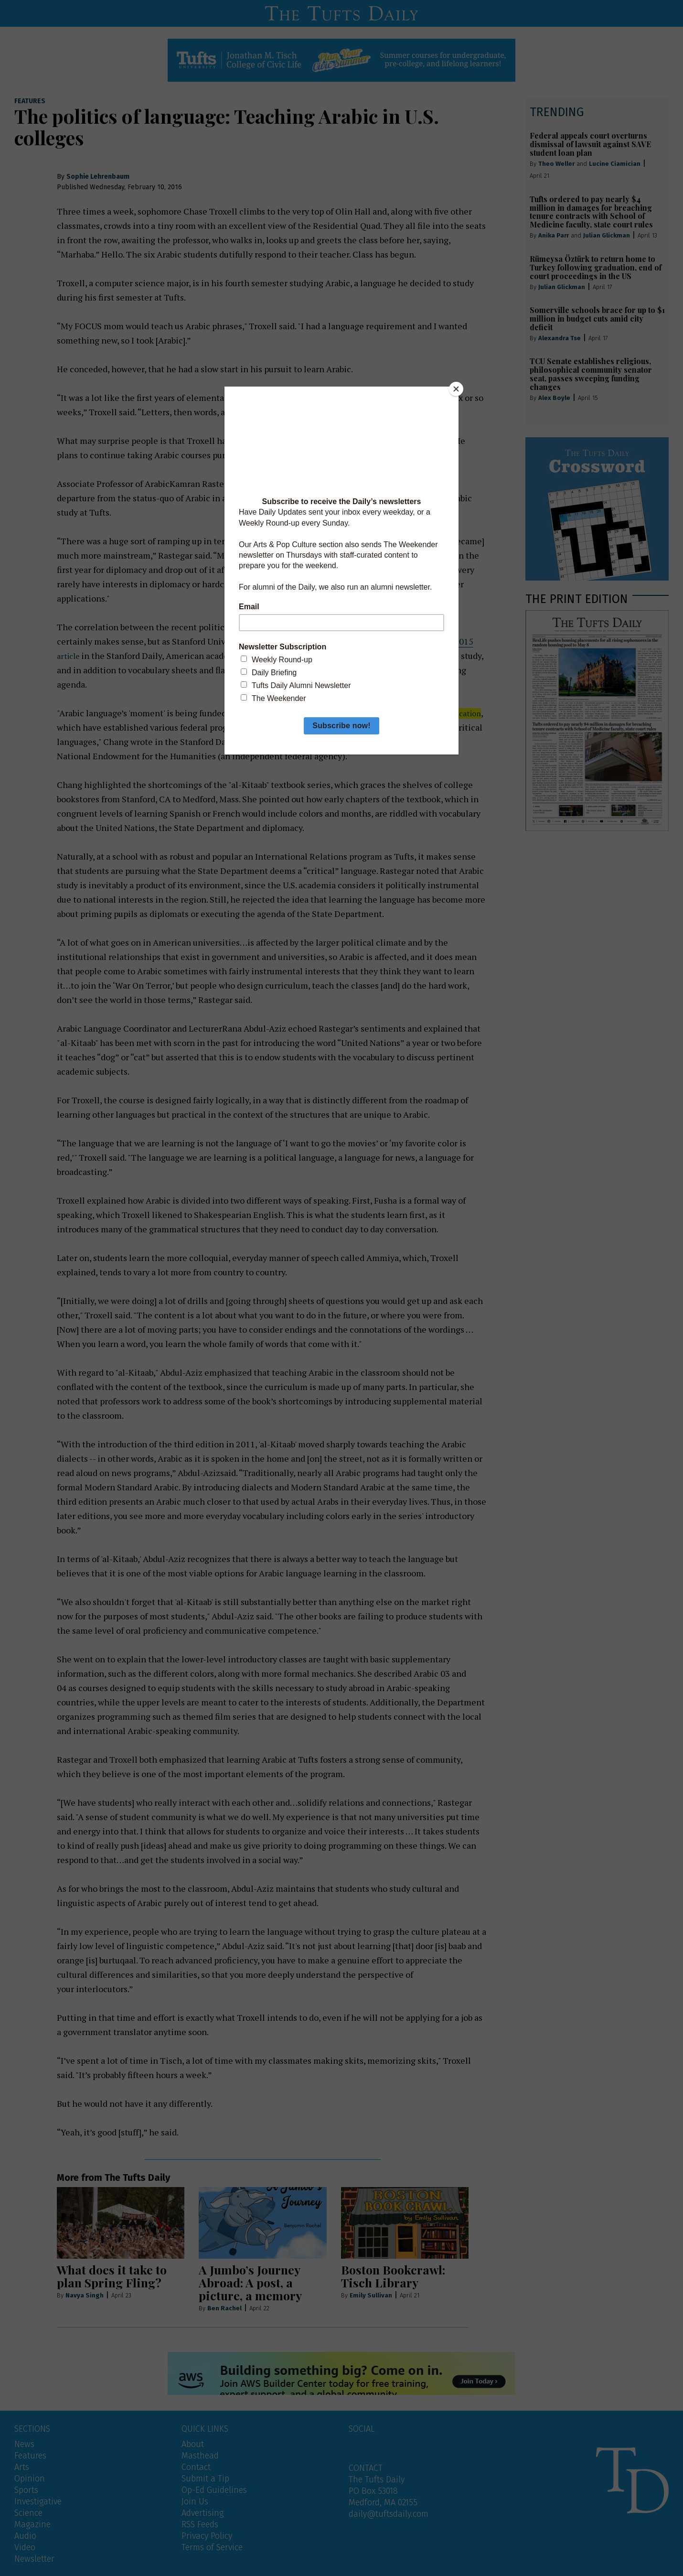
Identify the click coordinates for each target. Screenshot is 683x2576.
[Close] (456, 389)
